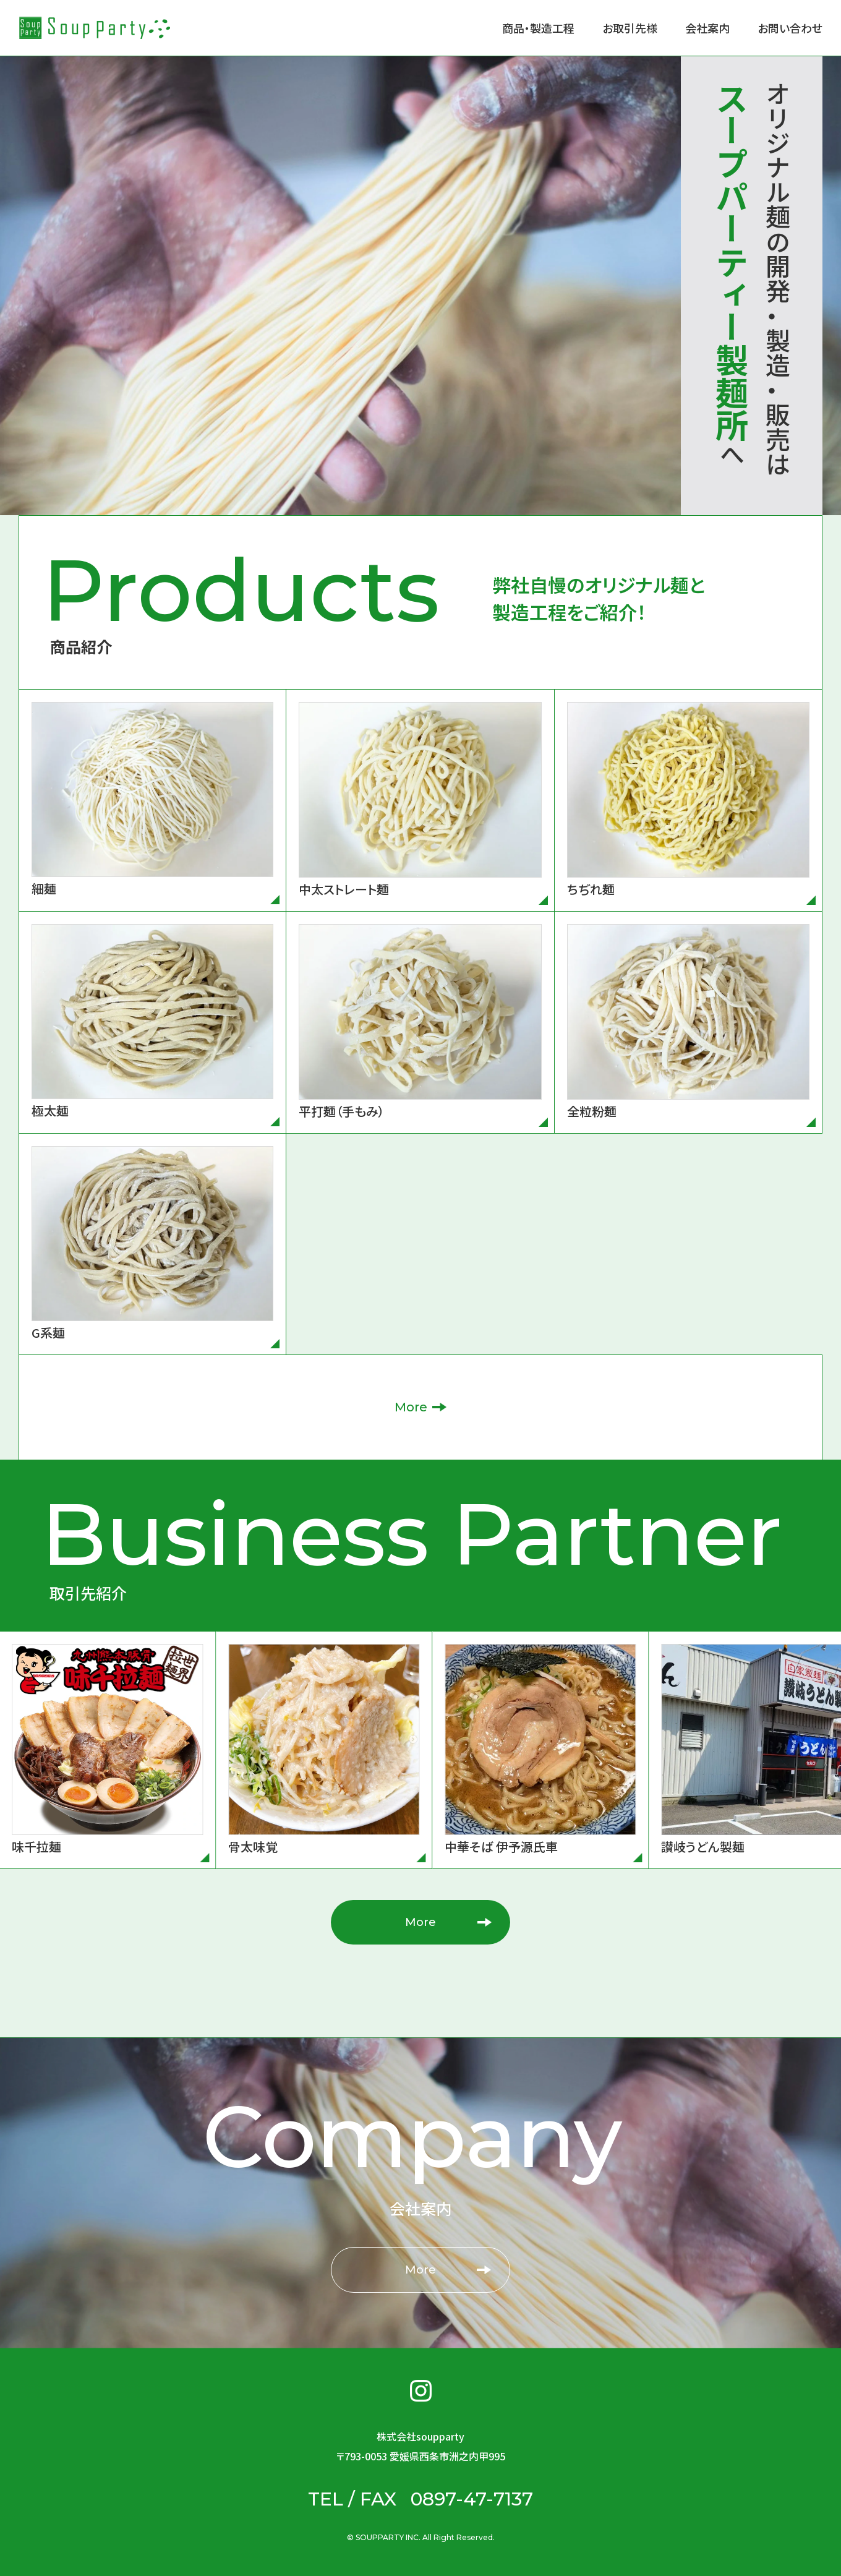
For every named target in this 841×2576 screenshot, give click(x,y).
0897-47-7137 (472, 2499)
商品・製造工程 (538, 28)
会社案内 (707, 28)
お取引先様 (629, 28)
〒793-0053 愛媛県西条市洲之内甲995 (420, 2456)
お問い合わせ (790, 28)
